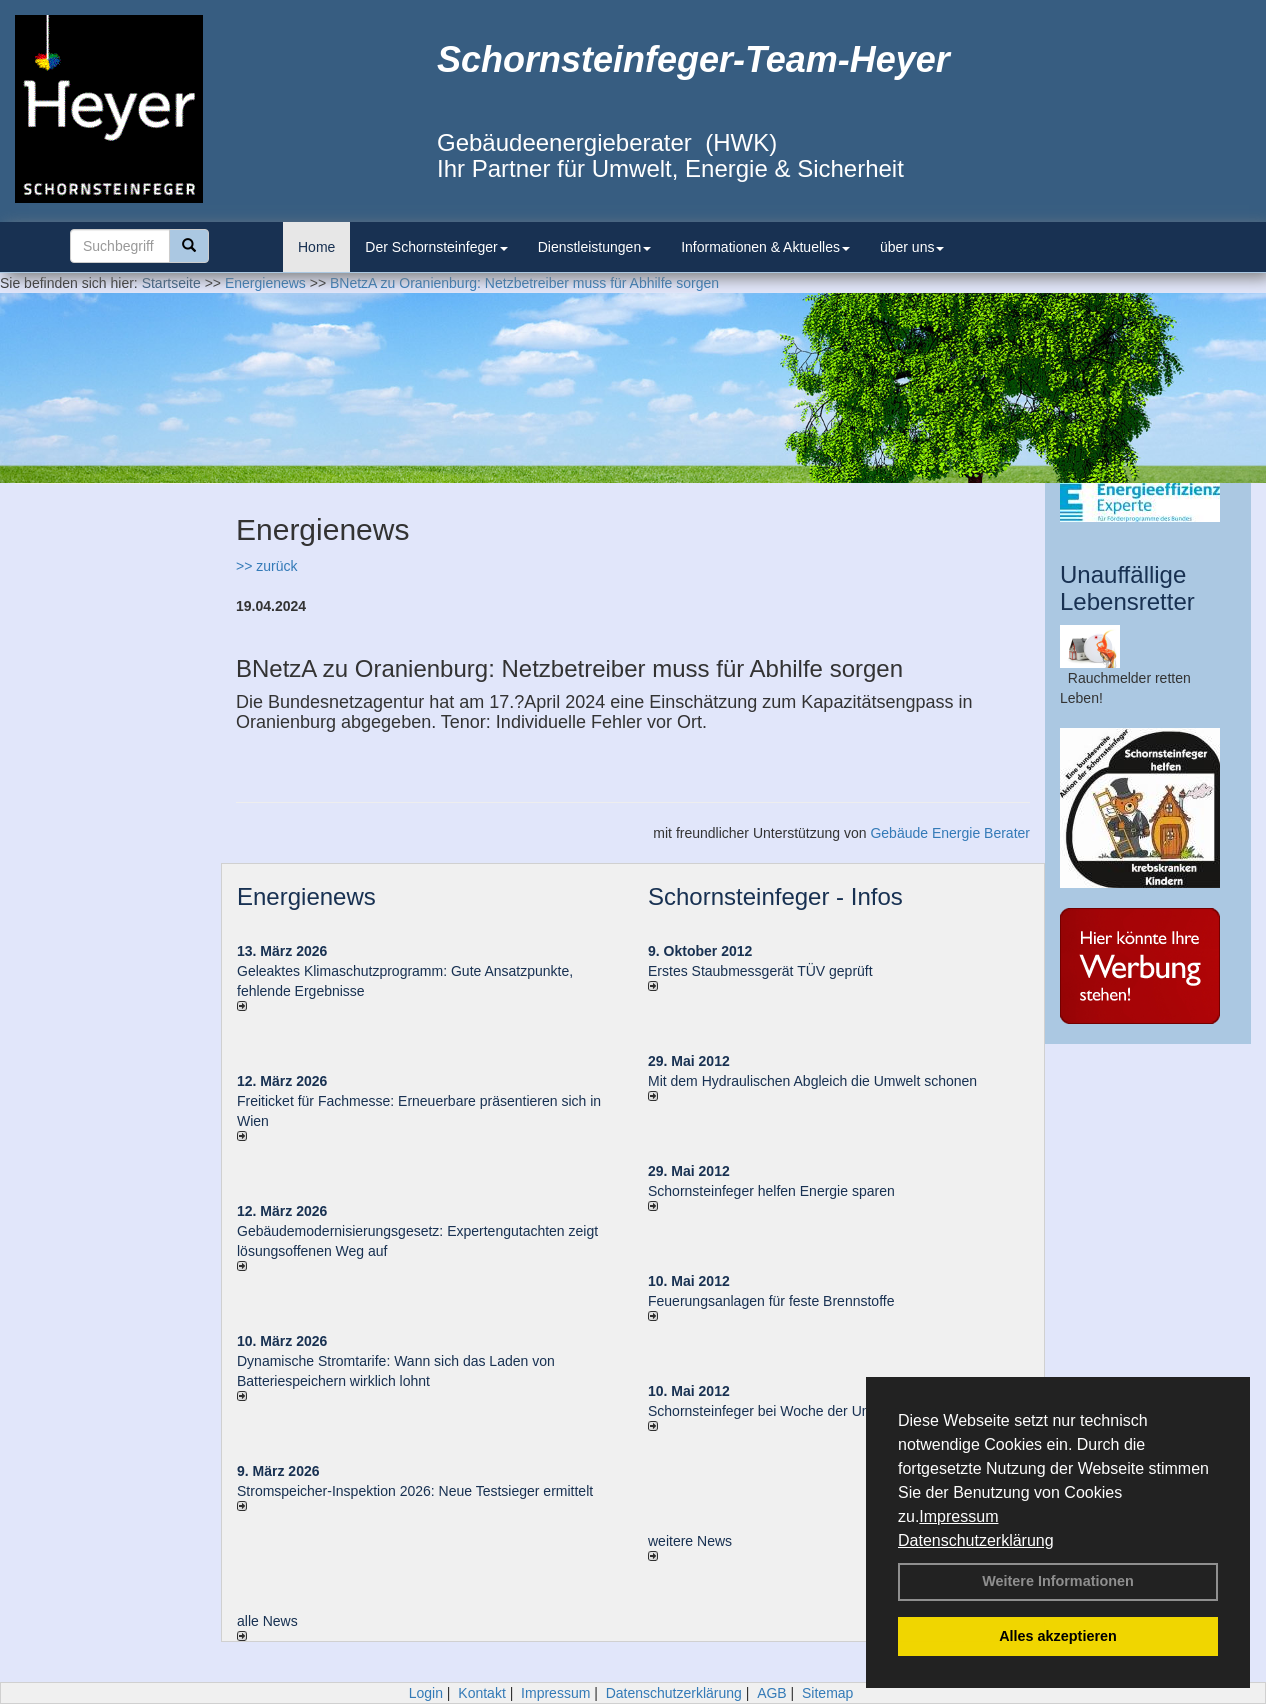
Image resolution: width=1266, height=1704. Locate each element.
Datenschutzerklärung (976, 1540)
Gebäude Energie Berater (950, 833)
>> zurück (266, 566)
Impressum (958, 1516)
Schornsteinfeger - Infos (775, 896)
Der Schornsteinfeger (436, 247)
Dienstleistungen (595, 247)
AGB (772, 1693)
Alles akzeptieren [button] (1058, 1636)
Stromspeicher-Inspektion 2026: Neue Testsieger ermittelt (415, 1491)
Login (426, 1693)
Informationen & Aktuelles (765, 247)
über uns (912, 247)
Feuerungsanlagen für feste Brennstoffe (771, 1301)
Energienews (306, 896)
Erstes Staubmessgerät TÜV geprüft (760, 971)
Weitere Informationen (1058, 1581)
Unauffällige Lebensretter (1127, 587)
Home (316, 247)
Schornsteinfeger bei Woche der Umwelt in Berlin (800, 1411)
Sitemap (827, 1693)
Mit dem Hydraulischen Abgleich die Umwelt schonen (812, 1081)
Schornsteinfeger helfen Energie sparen (771, 1191)
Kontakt (481, 1693)
